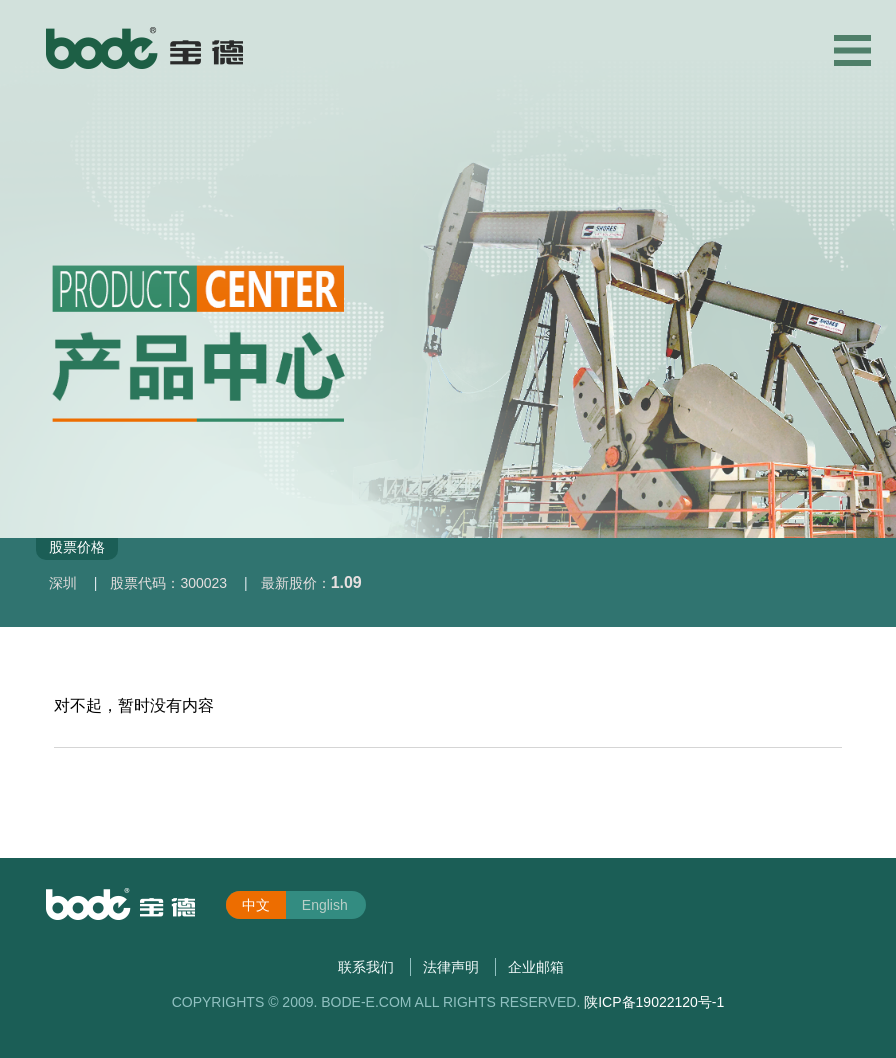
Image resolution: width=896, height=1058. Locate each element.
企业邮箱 (536, 967)
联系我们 (366, 967)
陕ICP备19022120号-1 (654, 1002)
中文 (256, 905)
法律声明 (451, 967)
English (325, 905)
